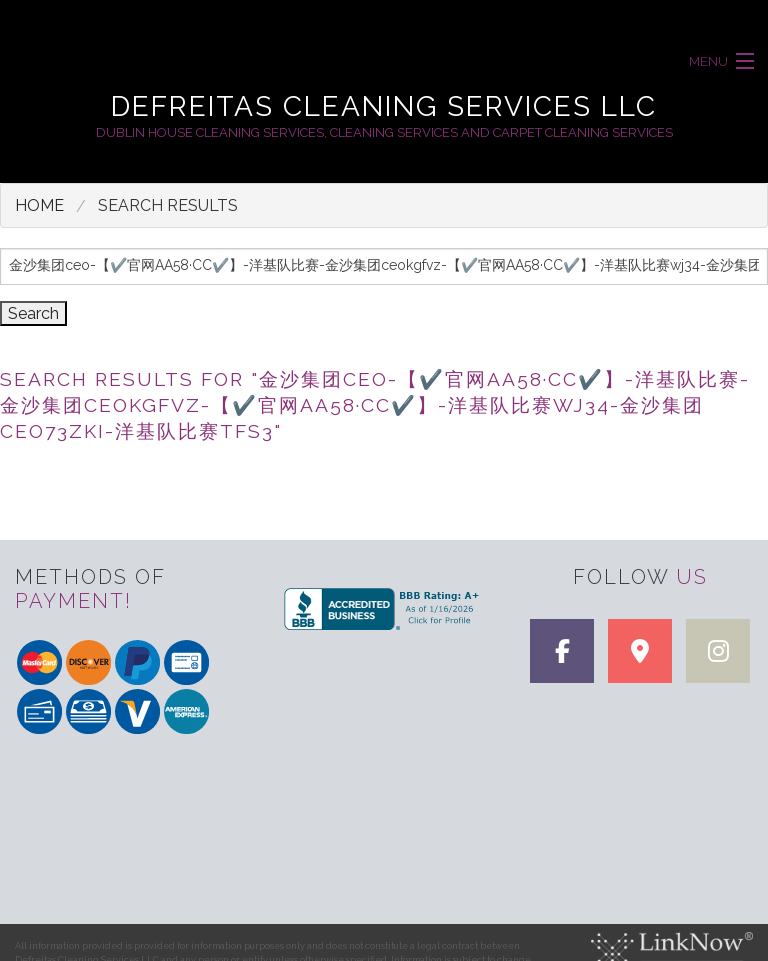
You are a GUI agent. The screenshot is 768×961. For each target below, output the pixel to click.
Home (39, 205)
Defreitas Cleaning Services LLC (384, 106)
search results (168, 205)
